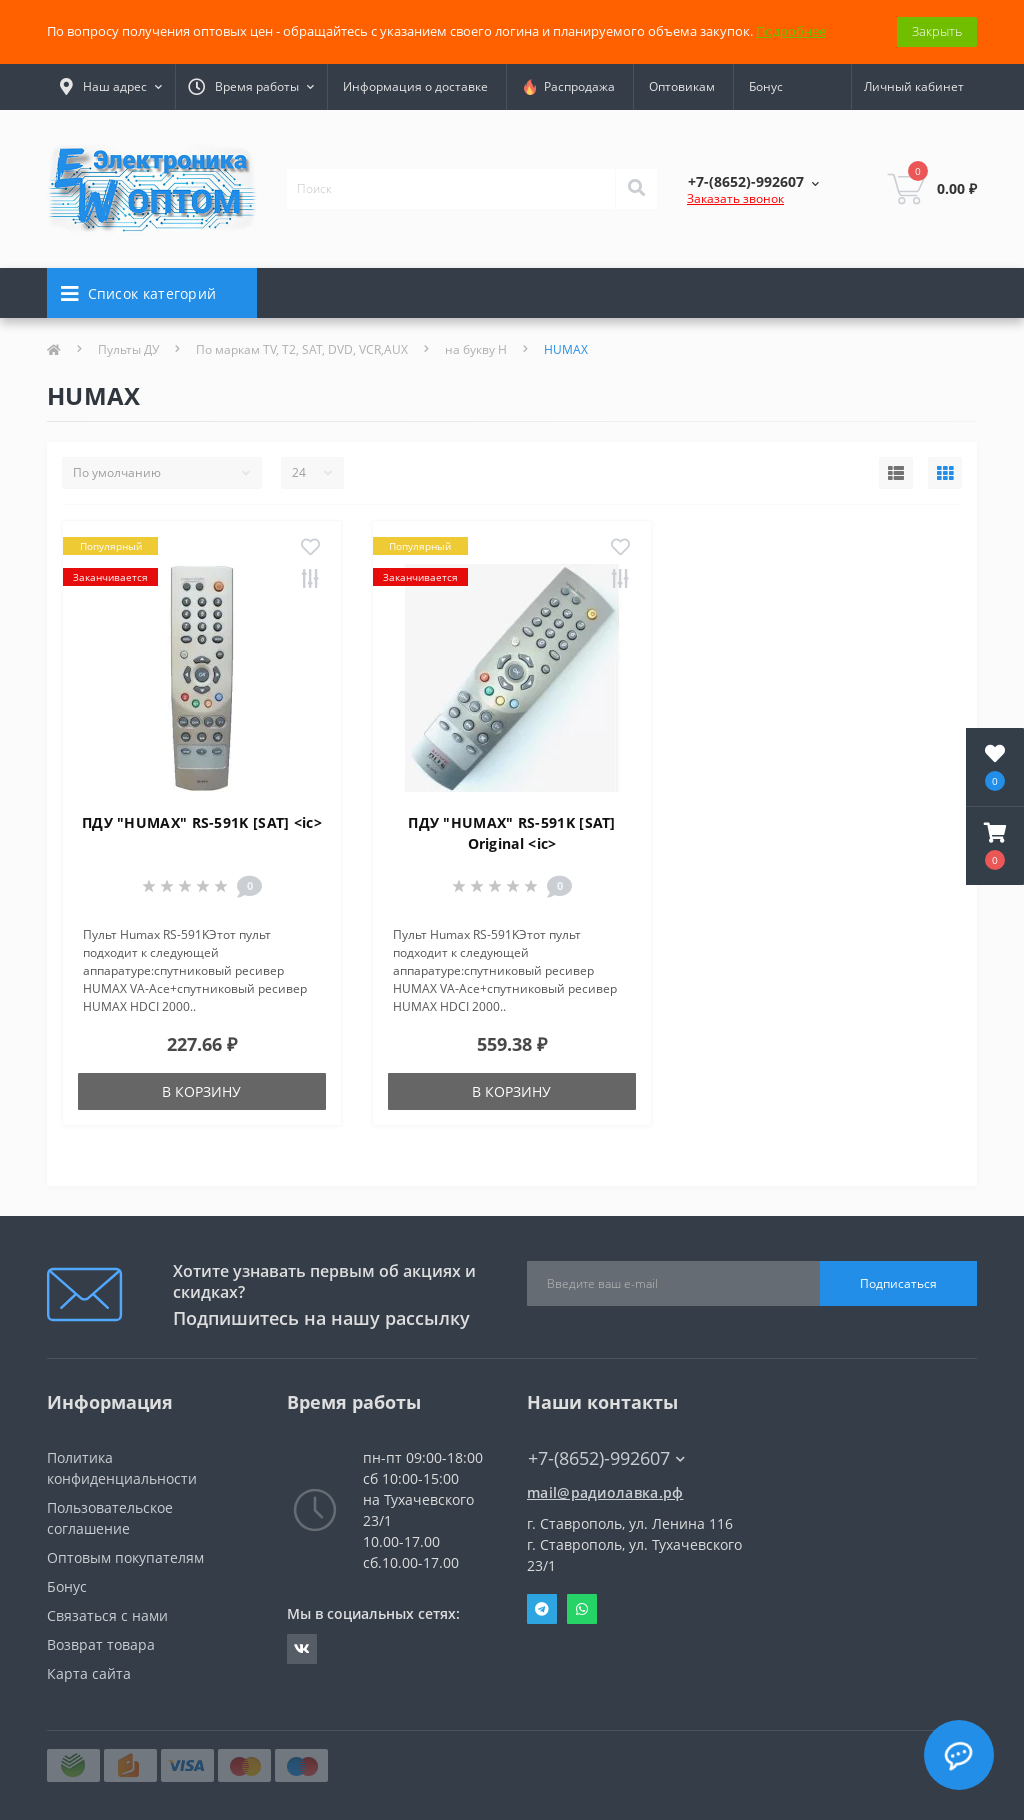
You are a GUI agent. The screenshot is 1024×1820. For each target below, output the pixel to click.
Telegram (542, 1609)
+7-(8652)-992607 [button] (606, 1458)
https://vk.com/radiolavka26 (302, 1649)
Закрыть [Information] (937, 31)
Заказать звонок (735, 198)
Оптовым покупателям (125, 1557)
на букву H (476, 349)
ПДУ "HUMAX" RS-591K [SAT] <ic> (202, 822)
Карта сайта (89, 1673)
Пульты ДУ (128, 349)
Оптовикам (682, 86)
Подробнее (791, 31)
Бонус (766, 86)
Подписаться (898, 1283)
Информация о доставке (415, 86)
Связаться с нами (107, 1615)
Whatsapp (582, 1609)
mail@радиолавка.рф (605, 1492)
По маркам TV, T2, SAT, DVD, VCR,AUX (302, 349)
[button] (995, 846)
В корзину (201, 1091)
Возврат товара (101, 1644)
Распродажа (568, 87)
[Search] (636, 189)
